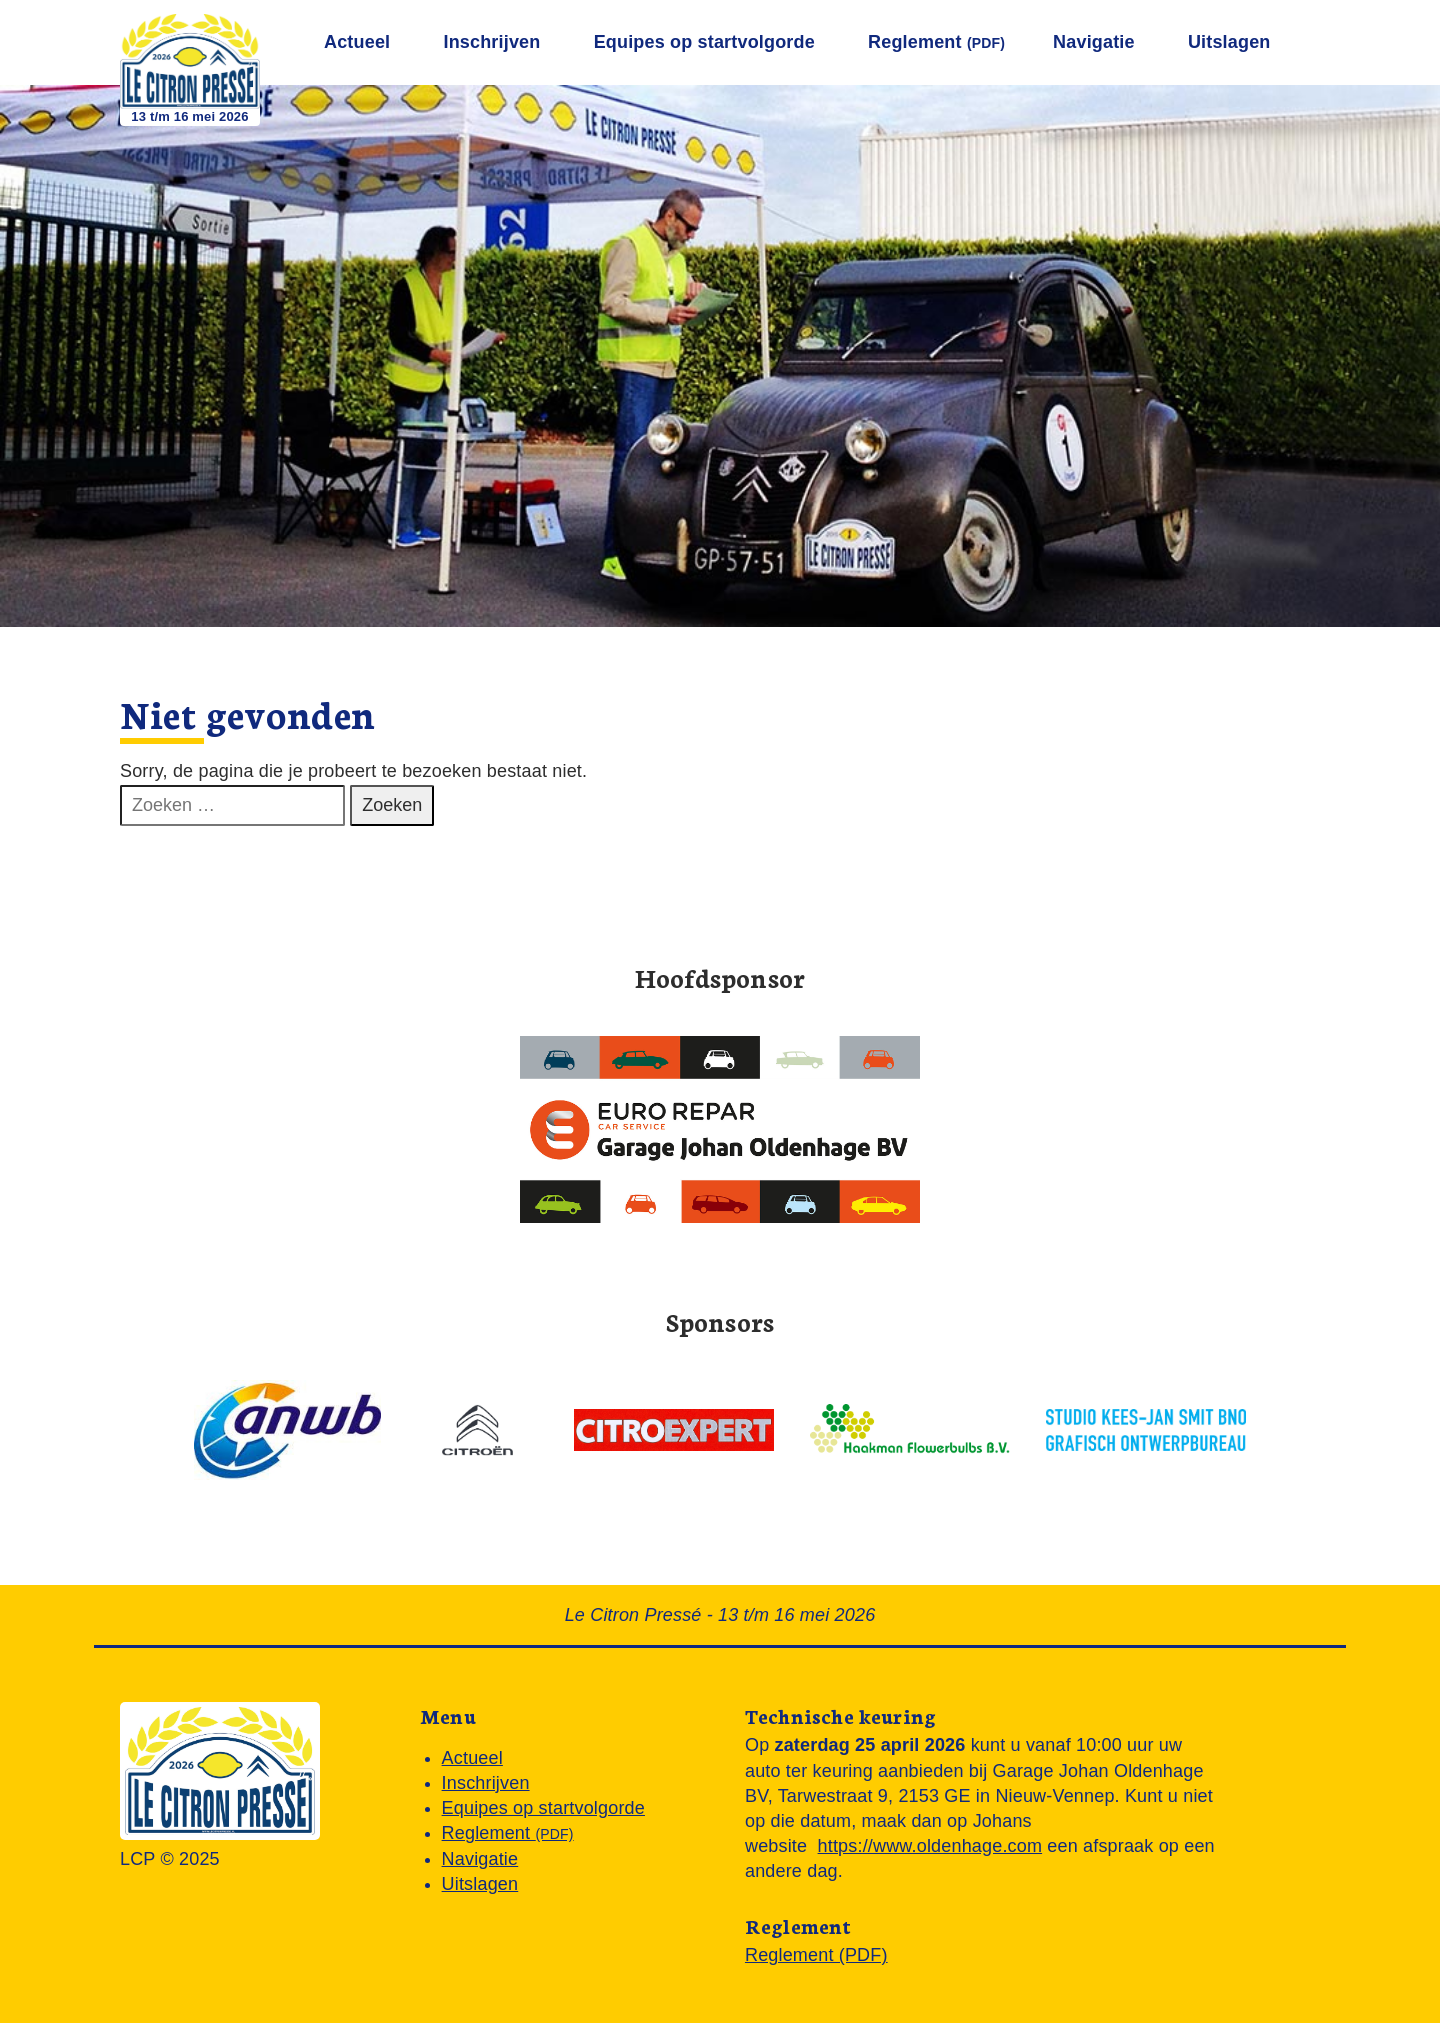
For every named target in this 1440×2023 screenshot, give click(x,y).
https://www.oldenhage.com (930, 1846)
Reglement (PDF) (816, 1955)
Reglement (936, 42)
